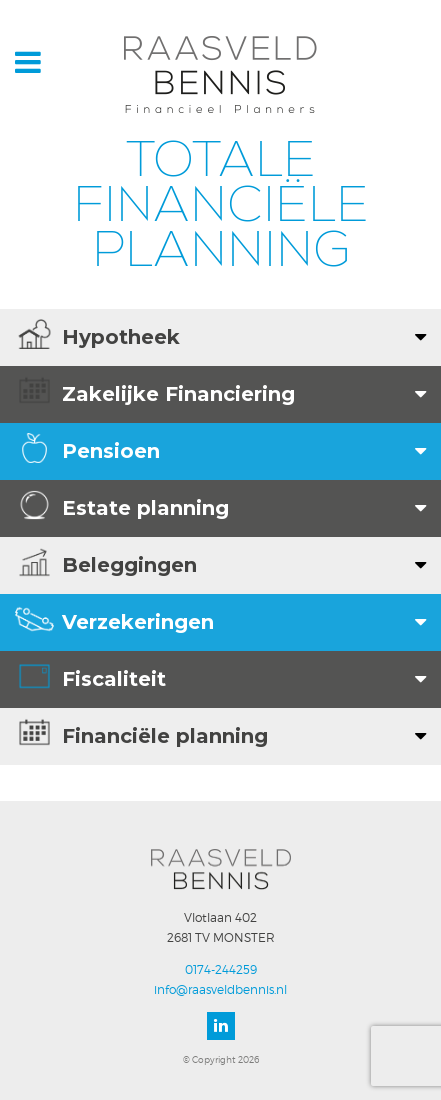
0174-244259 (221, 969)
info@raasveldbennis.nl (220, 989)
